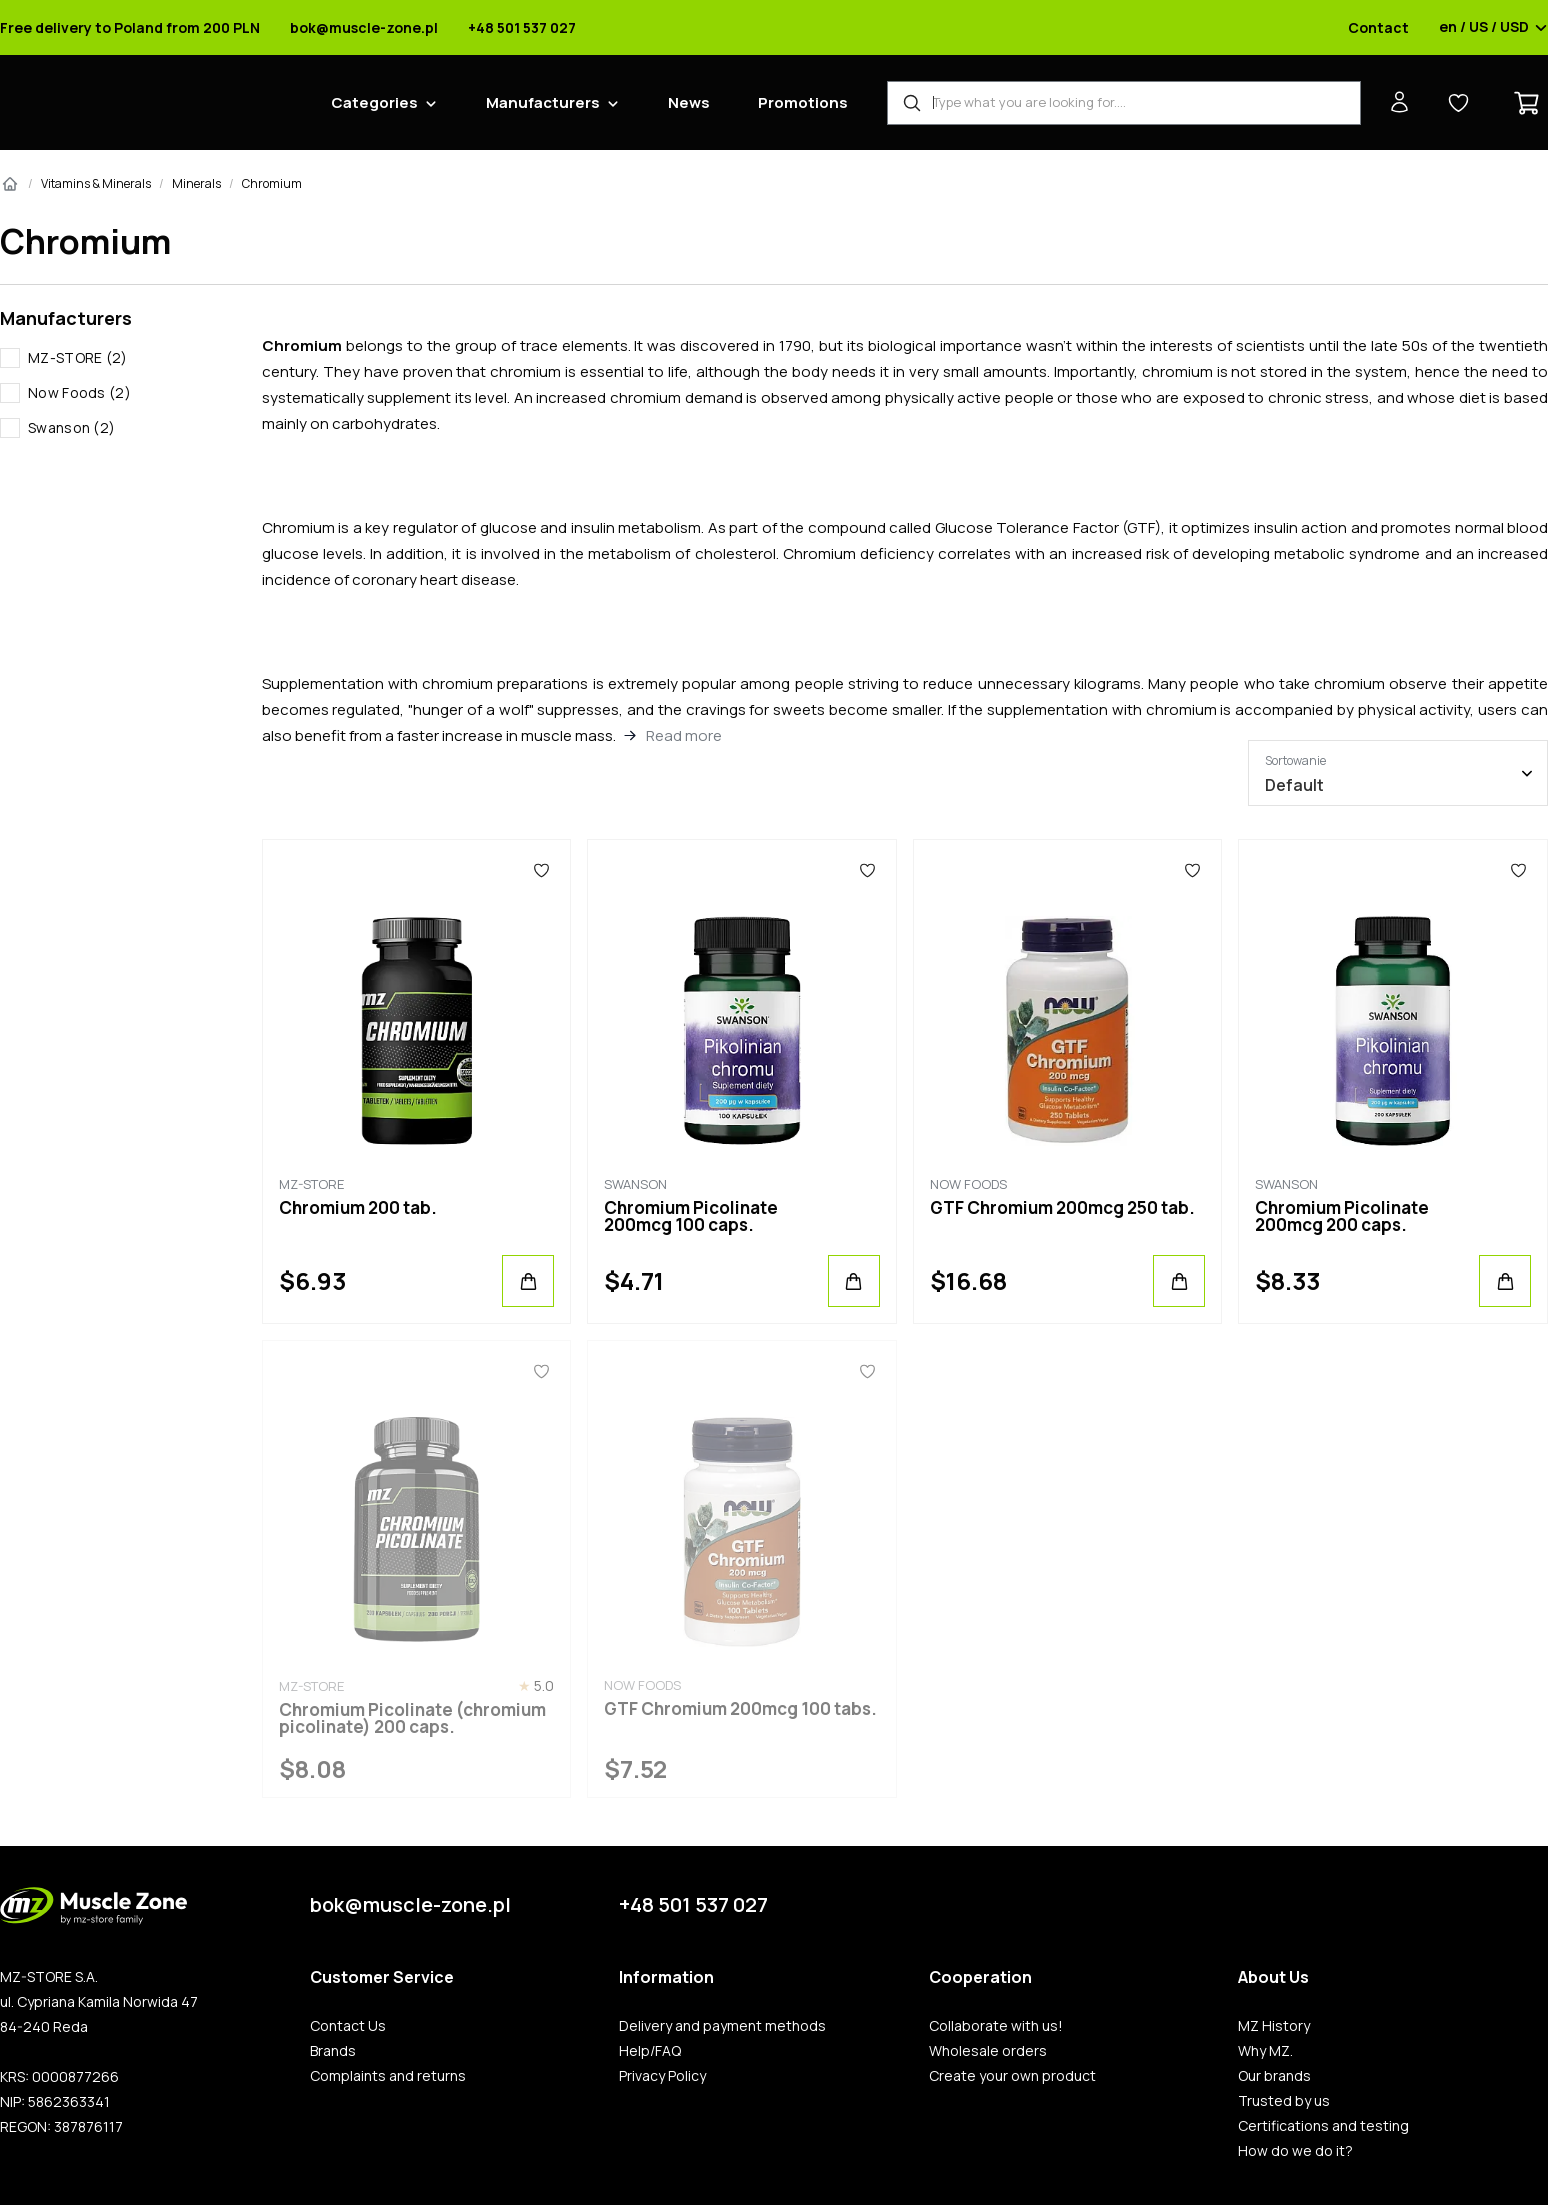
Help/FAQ (650, 2051)
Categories (374, 102)
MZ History (1274, 2026)
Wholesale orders (988, 2051)
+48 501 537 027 (522, 28)
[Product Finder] (1124, 103)
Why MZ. (1265, 2051)
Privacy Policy (662, 2076)
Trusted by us (1284, 2101)
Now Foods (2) (79, 392)
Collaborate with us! (996, 2026)
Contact (1378, 28)
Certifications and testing (1323, 2126)
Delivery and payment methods (722, 2026)
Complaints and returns (388, 2076)
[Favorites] (541, 870)
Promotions (803, 102)
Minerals (196, 183)
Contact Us (348, 2026)
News (689, 102)
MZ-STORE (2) (78, 357)
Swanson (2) (71, 427)
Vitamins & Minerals (96, 183)
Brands (333, 2051)
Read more (684, 735)
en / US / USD (1493, 28)
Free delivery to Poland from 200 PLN (130, 28)
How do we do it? (1295, 2151)
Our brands (1274, 2076)
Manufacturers (543, 102)
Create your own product (1012, 2076)
